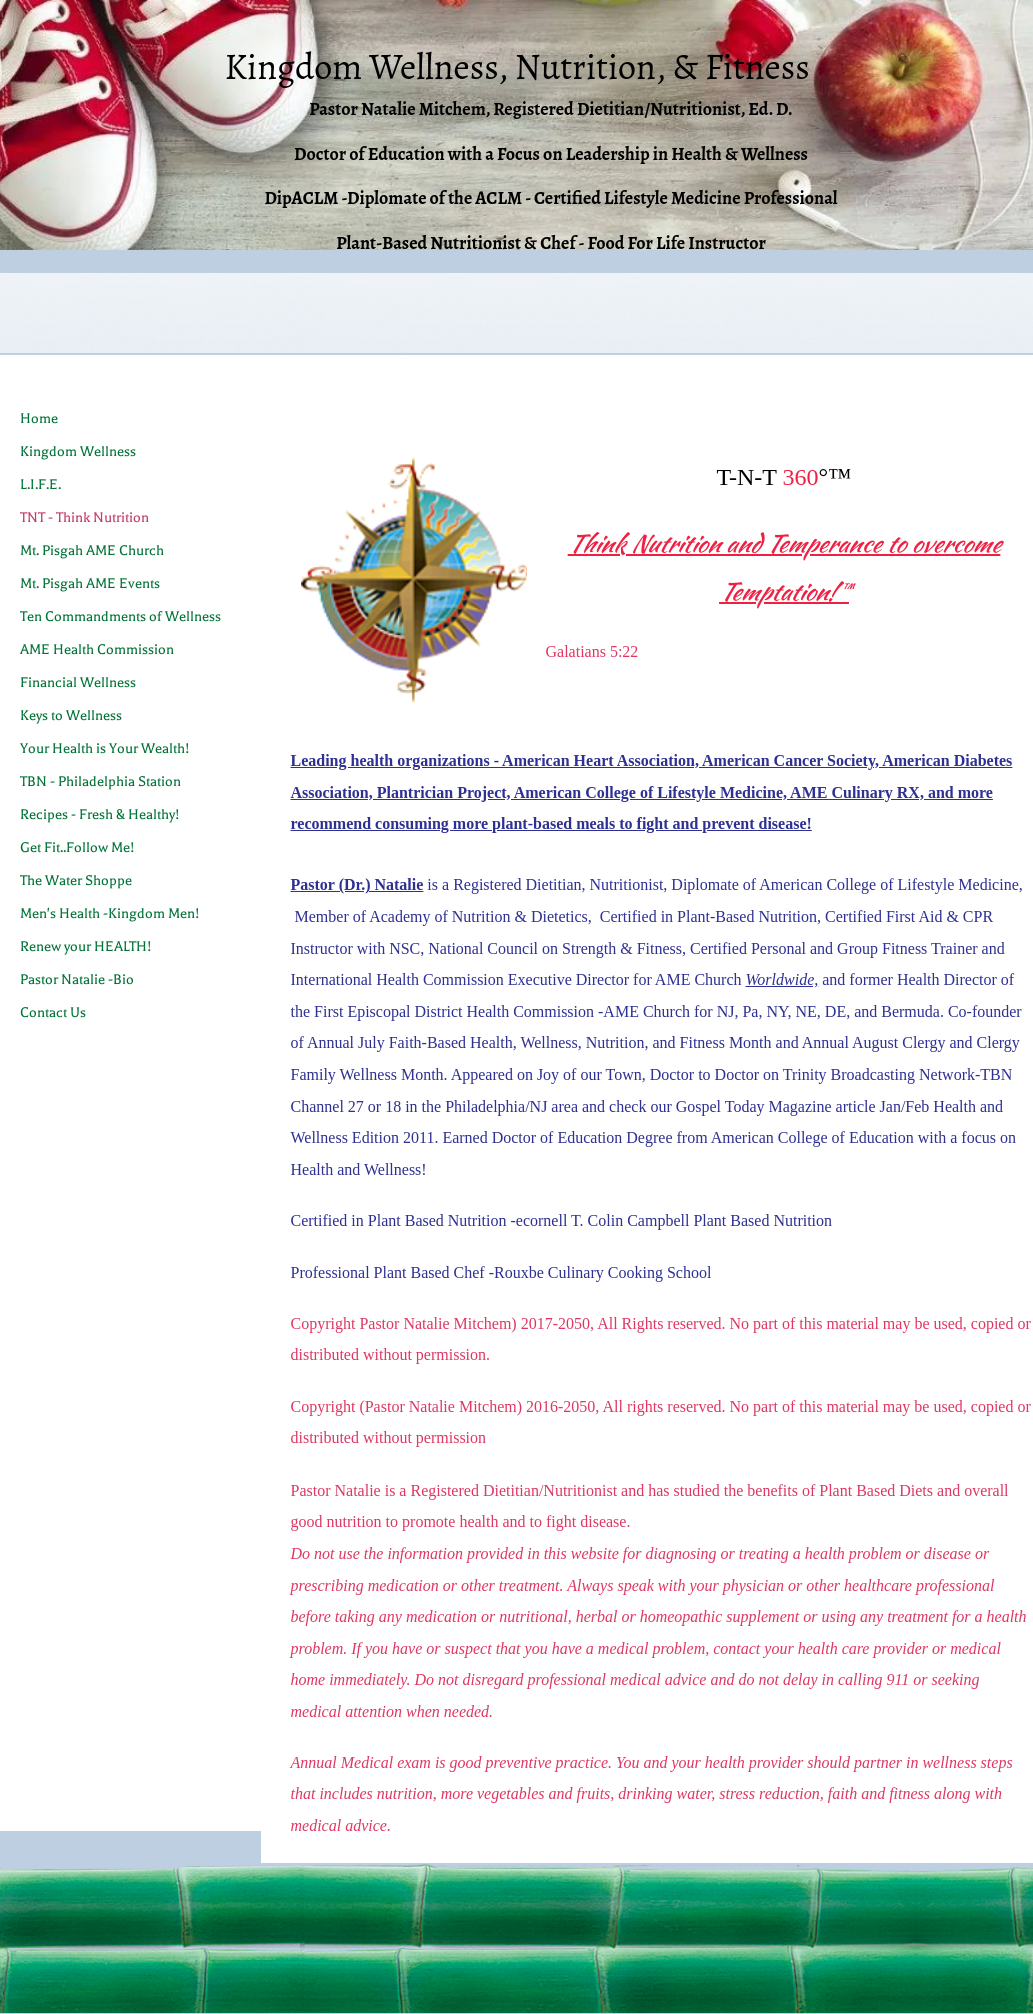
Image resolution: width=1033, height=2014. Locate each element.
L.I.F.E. (40, 484)
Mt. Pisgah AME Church (92, 550)
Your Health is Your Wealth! (105, 748)
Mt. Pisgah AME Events (90, 583)
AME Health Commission (97, 649)
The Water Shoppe (76, 880)
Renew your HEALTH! (86, 946)
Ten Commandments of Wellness (120, 616)
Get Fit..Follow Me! (77, 847)
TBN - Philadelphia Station (100, 781)
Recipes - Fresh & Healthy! (100, 814)
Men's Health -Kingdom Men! (110, 913)
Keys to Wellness (71, 715)
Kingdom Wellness (78, 451)
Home (39, 418)
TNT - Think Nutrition (84, 517)
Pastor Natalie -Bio (77, 979)
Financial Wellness (78, 682)
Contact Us (53, 1012)
